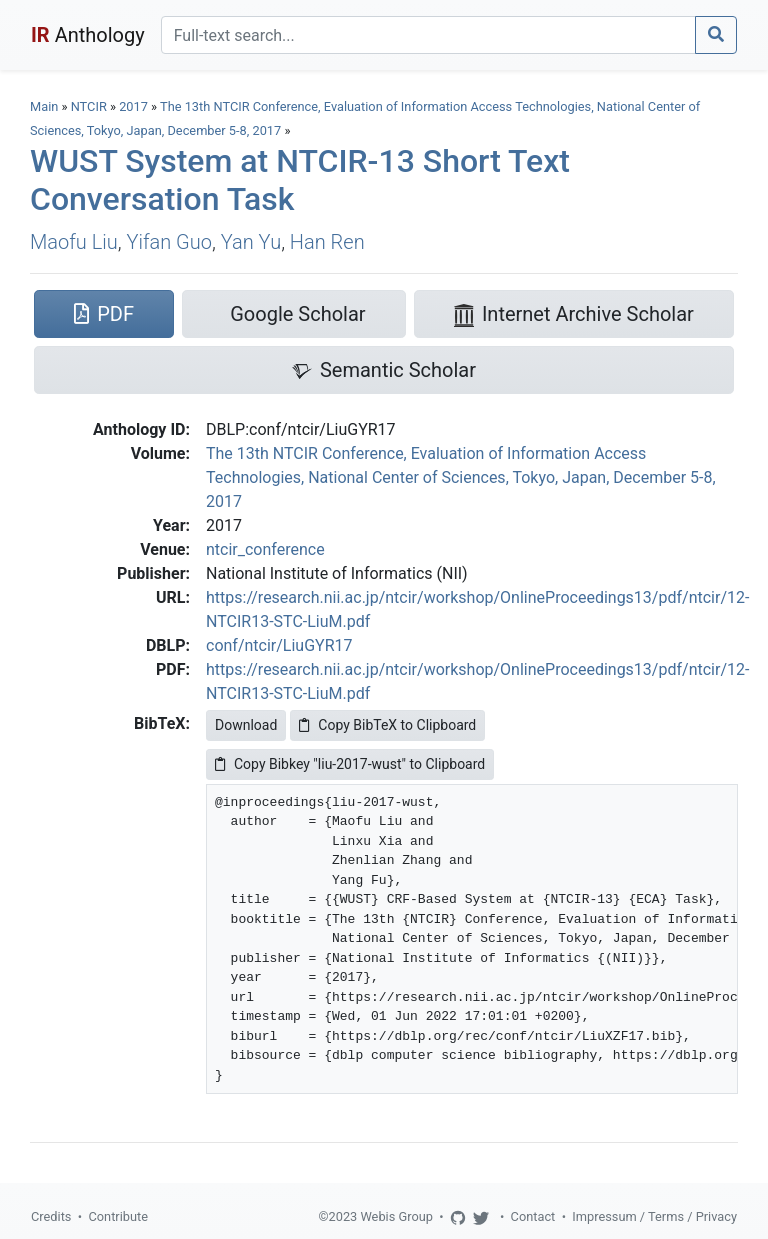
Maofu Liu (74, 242)
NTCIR (89, 106)
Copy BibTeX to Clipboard (387, 725)
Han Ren (327, 242)
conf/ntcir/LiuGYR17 (279, 645)
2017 (133, 106)
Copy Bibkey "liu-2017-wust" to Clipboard (350, 764)
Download (246, 725)
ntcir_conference (265, 549)
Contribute (118, 1216)
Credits (51, 1216)
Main (44, 106)
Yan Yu (251, 242)
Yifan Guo (169, 242)
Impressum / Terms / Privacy (654, 1216)
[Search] (428, 35)
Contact (533, 1216)
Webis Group (396, 1216)
